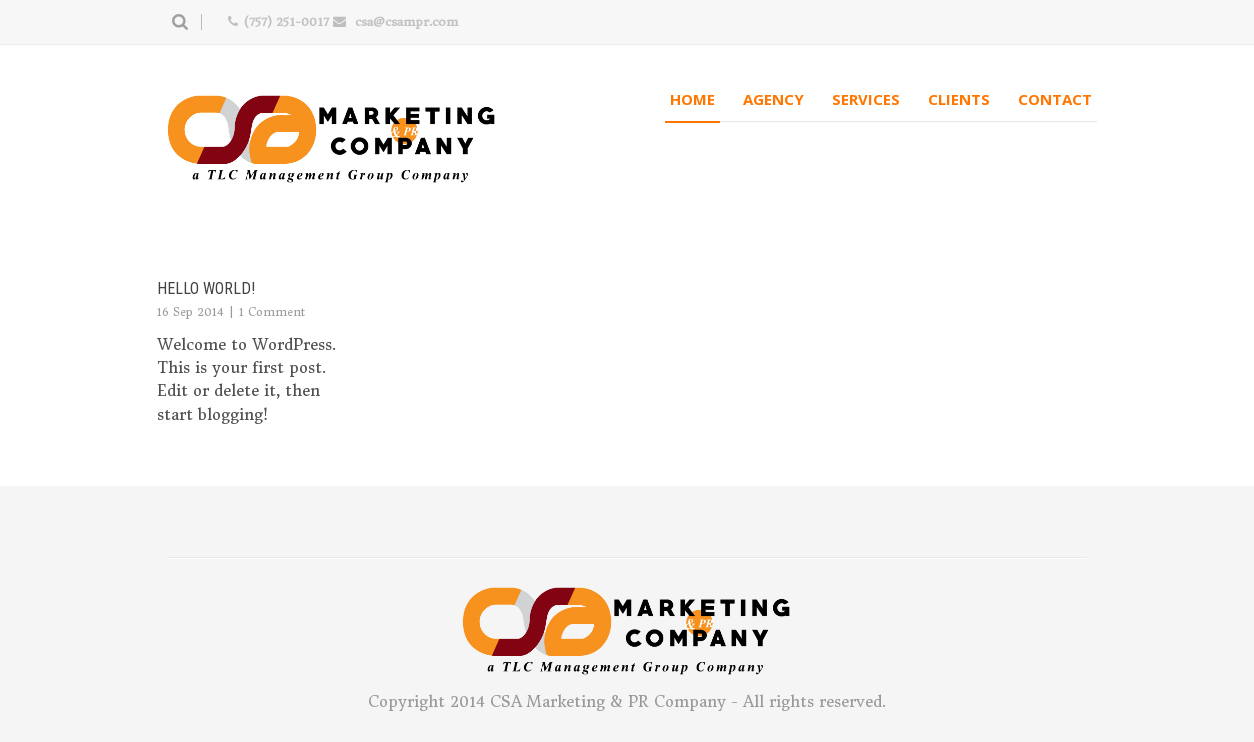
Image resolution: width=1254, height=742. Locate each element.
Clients (959, 99)
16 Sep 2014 (190, 312)
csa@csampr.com (406, 21)
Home (692, 99)
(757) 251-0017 (286, 21)
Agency (773, 99)
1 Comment (272, 312)
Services (866, 99)
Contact (1055, 99)
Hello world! (206, 288)
